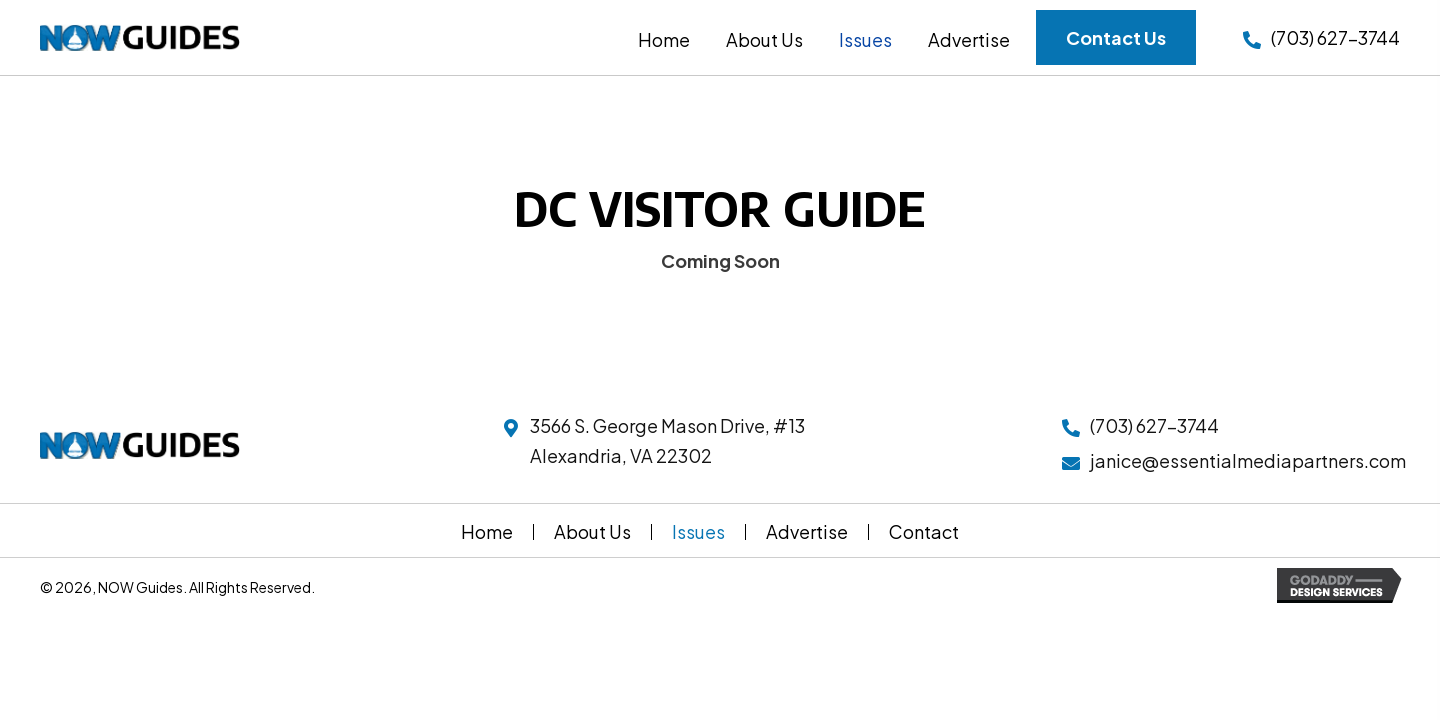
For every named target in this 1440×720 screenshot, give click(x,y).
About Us (592, 532)
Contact (924, 532)
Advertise (807, 532)
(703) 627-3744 (1335, 37)
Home (487, 532)
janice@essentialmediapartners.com (1248, 460)
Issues (698, 532)
